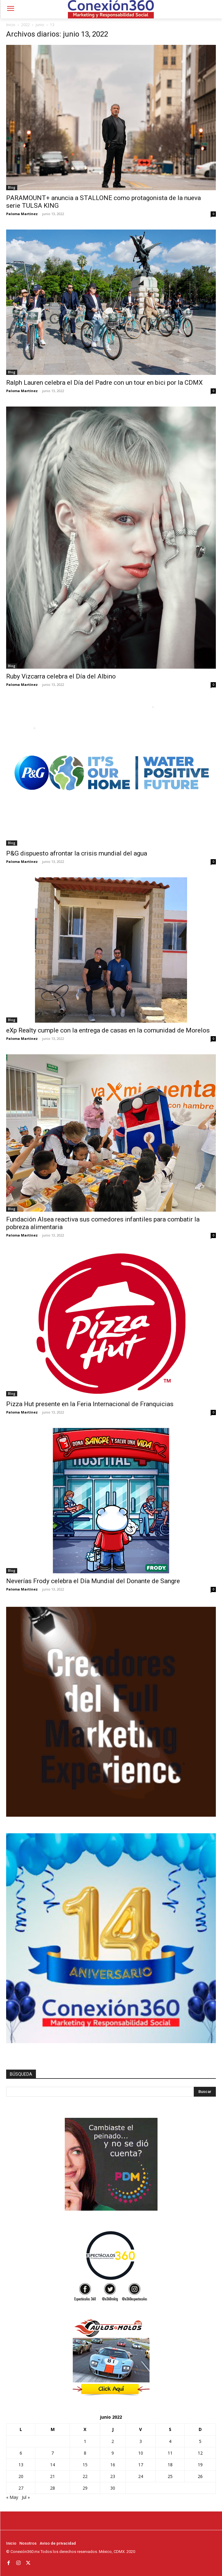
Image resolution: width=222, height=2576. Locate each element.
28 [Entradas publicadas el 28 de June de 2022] (52, 2488)
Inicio (10, 24)
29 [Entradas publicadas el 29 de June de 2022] (85, 2488)
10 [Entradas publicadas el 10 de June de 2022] (140, 2453)
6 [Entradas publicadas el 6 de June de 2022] (21, 2453)
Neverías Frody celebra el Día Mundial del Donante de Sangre (93, 1581)
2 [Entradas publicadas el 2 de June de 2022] (112, 2441)
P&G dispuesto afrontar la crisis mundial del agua (76, 853)
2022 (25, 24)
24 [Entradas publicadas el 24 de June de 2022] (140, 2476)
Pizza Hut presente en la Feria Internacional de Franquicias (89, 1404)
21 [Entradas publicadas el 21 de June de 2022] (52, 2476)
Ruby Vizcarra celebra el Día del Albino (61, 676)
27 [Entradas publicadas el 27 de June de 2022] (20, 2488)
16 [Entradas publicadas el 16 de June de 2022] (112, 2465)
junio (40, 24)
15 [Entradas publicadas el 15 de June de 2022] (85, 2465)
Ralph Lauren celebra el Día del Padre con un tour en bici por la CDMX (104, 382)
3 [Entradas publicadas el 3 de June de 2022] (140, 2441)
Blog (11, 187)
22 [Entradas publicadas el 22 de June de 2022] (85, 2476)
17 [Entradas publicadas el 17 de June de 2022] (140, 2465)
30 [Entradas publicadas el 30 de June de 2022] (112, 2488)
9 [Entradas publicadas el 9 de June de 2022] (112, 2453)
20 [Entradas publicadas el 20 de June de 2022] (20, 2476)
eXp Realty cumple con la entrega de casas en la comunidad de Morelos (108, 1030)
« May (12, 2497)
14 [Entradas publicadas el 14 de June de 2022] (52, 2465)
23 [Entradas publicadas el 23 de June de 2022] (112, 2476)
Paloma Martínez (22, 213)
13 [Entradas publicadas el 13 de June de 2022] (20, 2465)
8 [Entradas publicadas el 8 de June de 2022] (85, 2453)
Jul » (26, 2497)
